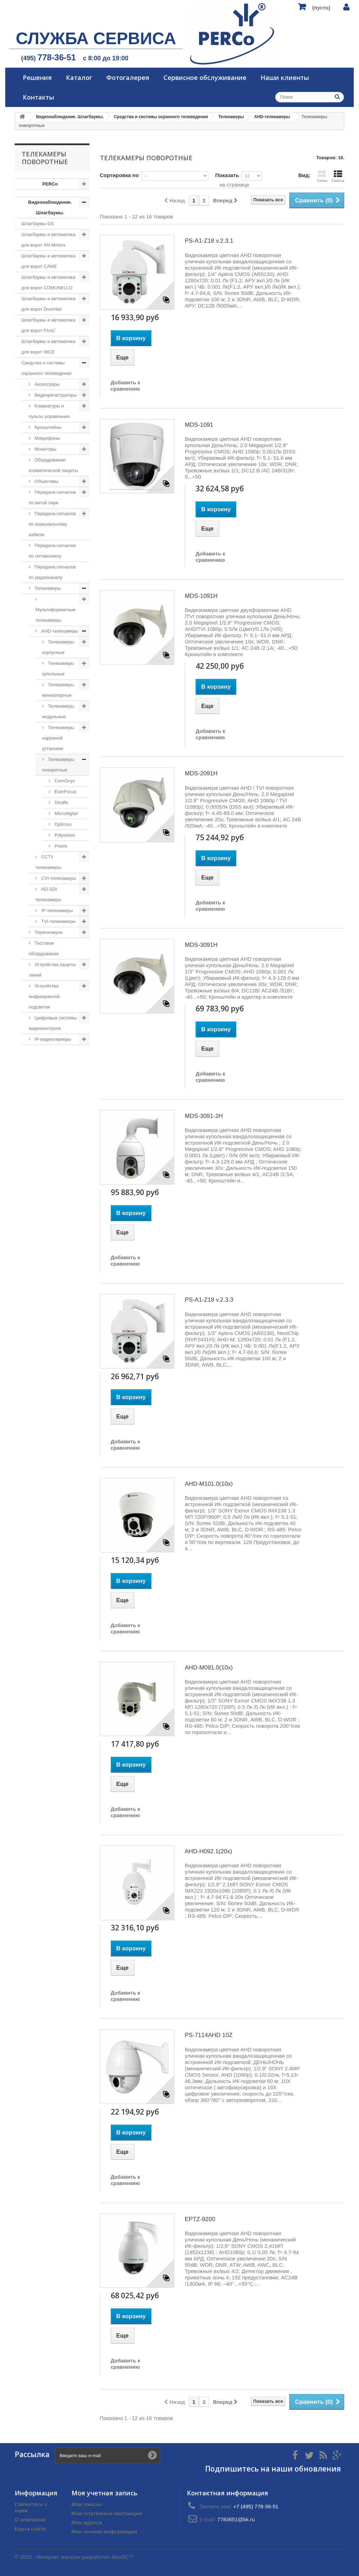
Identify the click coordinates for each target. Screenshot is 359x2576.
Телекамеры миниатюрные (58, 690)
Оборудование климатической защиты (53, 465)
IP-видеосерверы (52, 1039)
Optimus (62, 824)
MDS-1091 (199, 425)
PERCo (50, 184)
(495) (48, 58)
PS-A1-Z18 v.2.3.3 (209, 1299)
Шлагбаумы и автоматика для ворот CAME (48, 261)
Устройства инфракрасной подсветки (44, 996)
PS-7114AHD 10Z (208, 2035)
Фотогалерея (127, 77)
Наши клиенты (284, 77)
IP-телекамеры (56, 910)
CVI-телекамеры (58, 878)
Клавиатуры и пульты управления (49, 411)
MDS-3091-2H (204, 1116)
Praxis (60, 846)
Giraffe (60, 802)
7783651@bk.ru (236, 2519)
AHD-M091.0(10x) (209, 1667)
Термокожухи (47, 932)
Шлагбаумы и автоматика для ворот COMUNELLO (48, 282)
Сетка (322, 176)
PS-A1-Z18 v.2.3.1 (209, 240)
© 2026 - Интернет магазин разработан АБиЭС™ (74, 2557)
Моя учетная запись (104, 2493)
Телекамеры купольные (58, 668)
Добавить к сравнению (125, 385)
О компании (30, 2520)
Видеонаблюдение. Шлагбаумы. (50, 207)
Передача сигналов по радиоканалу (52, 572)
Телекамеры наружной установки (58, 738)
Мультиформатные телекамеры (55, 615)
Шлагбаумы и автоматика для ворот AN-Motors (48, 240)
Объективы (45, 481)
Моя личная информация (104, 2532)
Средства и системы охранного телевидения (46, 368)
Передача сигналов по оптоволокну (52, 551)
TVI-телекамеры (58, 921)
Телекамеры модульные (58, 711)
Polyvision (64, 835)
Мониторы (44, 449)
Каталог (79, 77)
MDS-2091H (201, 773)
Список (337, 176)
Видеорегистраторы (55, 395)
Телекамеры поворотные (58, 765)
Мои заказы (87, 2504)
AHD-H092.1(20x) (208, 1851)
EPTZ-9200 (200, 2219)
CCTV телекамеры (48, 862)
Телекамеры (47, 588)
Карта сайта (30, 2529)
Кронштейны (47, 427)
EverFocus (64, 791)
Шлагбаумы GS (37, 223)
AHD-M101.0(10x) (209, 1484)
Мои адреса (87, 2523)
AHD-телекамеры (59, 631)
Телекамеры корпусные (58, 647)
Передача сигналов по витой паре (52, 497)
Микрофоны (46, 438)
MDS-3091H (201, 945)
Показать (227, 175)
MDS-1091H (201, 596)
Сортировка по (119, 175)
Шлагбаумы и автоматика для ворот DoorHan (48, 304)
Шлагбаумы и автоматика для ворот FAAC (48, 325)
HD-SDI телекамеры (48, 894)
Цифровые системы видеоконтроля (53, 1023)
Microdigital (65, 813)
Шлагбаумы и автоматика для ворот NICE (48, 347)
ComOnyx (64, 780)
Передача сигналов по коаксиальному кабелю (52, 524)
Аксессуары (46, 384)
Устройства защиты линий (52, 970)
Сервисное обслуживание (204, 77)
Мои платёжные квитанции (107, 2513)
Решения (37, 77)
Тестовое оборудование (44, 948)
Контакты (38, 97)
